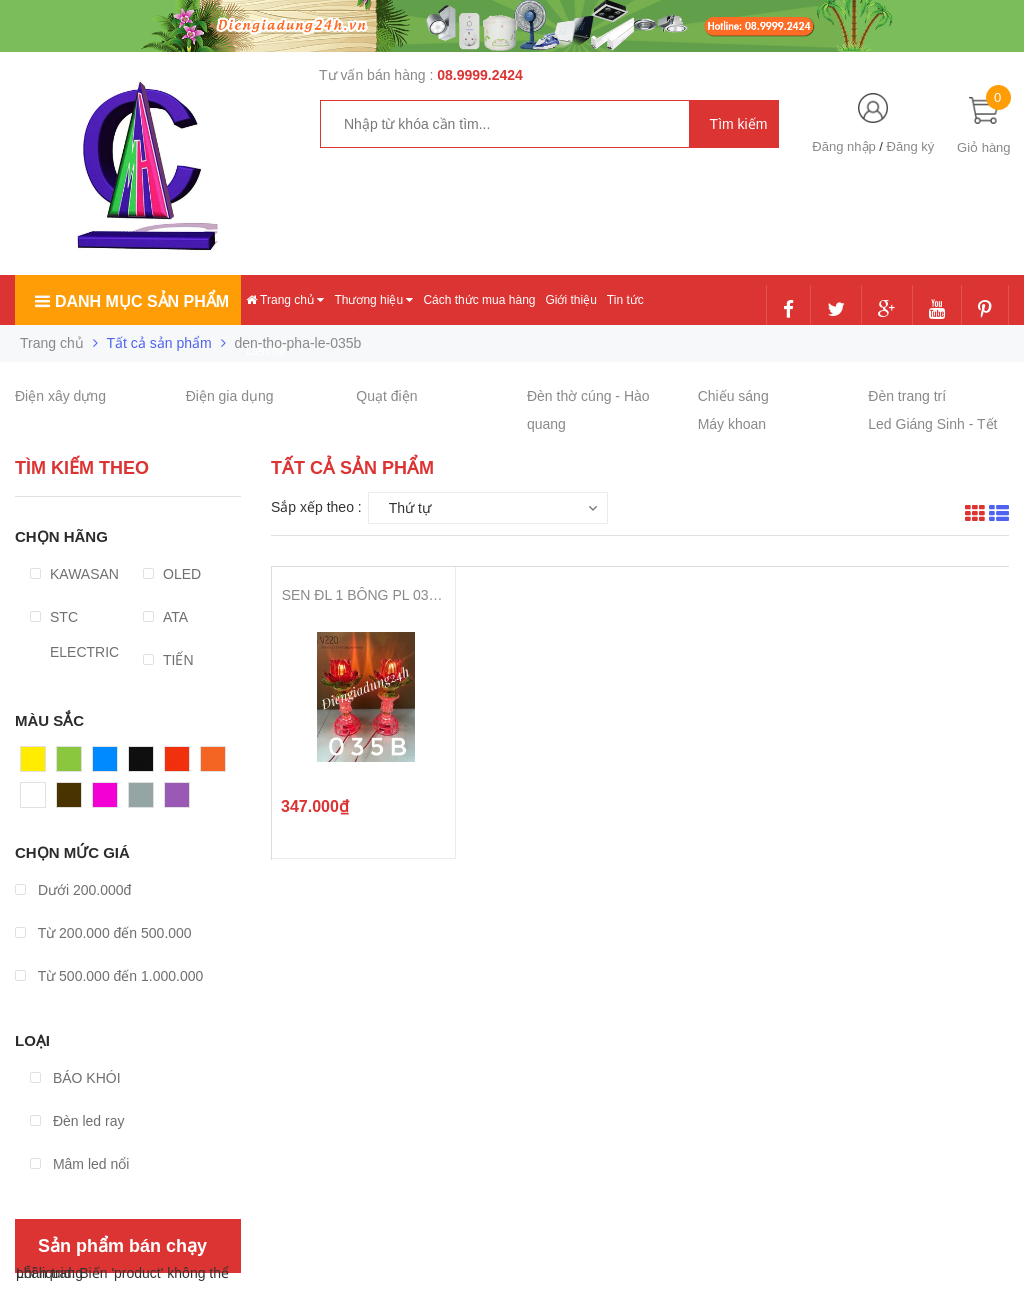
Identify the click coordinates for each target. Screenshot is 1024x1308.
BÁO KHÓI (75, 1078)
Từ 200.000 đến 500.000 (103, 933)
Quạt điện (386, 396)
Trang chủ (285, 300)
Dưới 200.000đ (73, 890)
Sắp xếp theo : (316, 507)
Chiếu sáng (733, 396)
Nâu (70, 800)
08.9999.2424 (480, 75)
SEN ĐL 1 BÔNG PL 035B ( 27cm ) (364, 595)
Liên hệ (266, 351)
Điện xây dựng (60, 396)
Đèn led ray (77, 1121)
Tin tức (625, 300)
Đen (142, 764)
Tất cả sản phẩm (159, 343)
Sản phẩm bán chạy (122, 1246)
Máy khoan (732, 424)
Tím (177, 800)
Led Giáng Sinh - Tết (932, 424)
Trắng (39, 800)
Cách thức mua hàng (479, 300)
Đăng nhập (843, 146)
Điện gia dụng (230, 396)
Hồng (110, 800)
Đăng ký (911, 146)
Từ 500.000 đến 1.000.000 (109, 976)
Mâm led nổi (79, 1164)
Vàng (37, 764)
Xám (143, 800)
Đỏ (174, 764)
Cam (216, 764)
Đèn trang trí (907, 396)
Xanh (73, 764)
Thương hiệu (373, 300)
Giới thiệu (570, 300)
